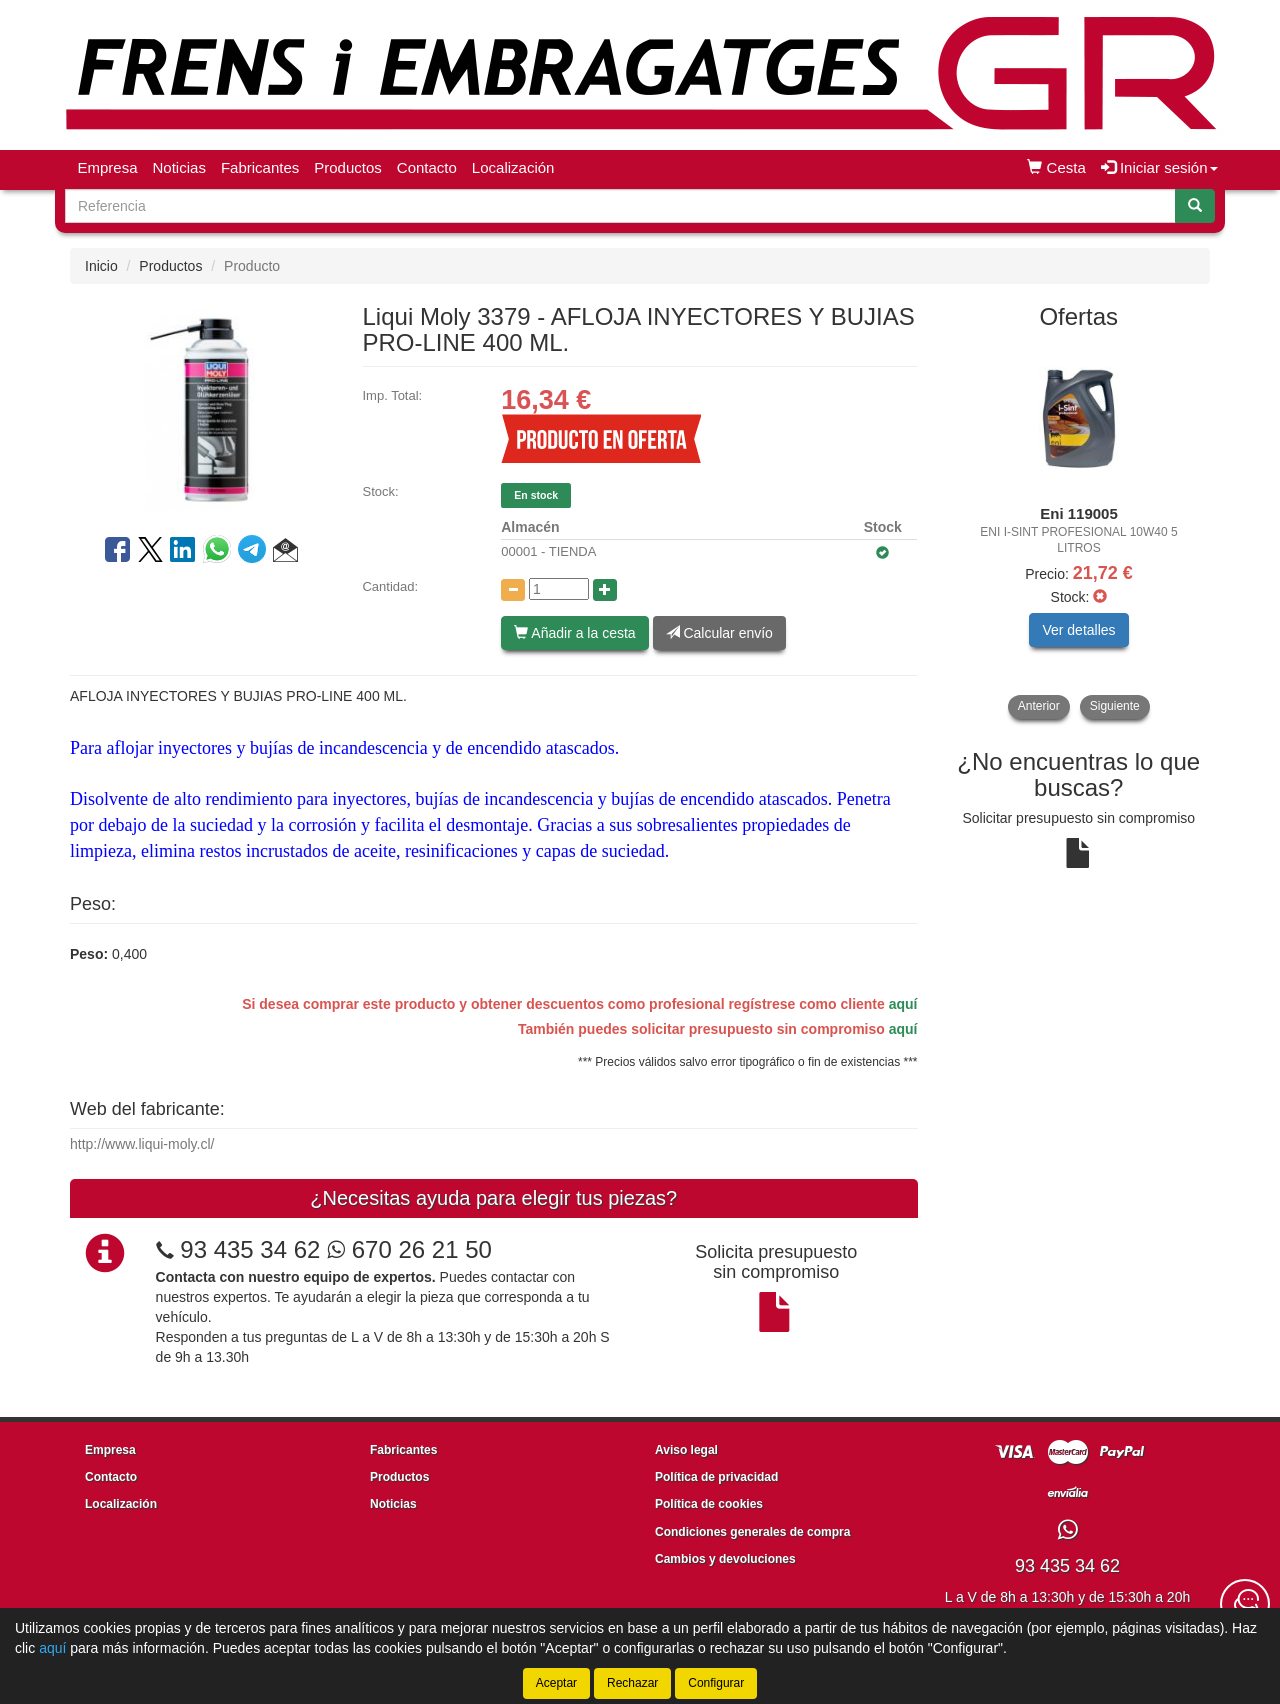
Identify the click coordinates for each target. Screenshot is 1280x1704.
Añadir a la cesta (574, 633)
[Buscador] (620, 206)
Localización (513, 167)
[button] (285, 553)
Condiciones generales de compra (752, 1532)
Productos (348, 167)
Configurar (716, 1683)
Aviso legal (686, 1450)
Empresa (108, 167)
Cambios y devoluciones (725, 1559)
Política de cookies (709, 1504)
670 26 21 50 (409, 1249)
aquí (903, 1004)
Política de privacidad (716, 1477)
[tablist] (1079, 531)
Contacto (427, 167)
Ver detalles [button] (1078, 630)
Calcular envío (719, 633)
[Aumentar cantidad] (605, 590)
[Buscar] (1195, 206)
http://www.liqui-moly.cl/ (142, 1144)
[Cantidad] (559, 589)
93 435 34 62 (250, 1249)
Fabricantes (260, 167)
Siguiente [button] (1115, 706)
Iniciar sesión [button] (1159, 167)
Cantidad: (390, 586)
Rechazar (632, 1683)
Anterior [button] (1039, 706)
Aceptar (556, 1683)
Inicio (101, 266)
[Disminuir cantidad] (513, 590)
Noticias (179, 167)
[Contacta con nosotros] (1245, 1604)
